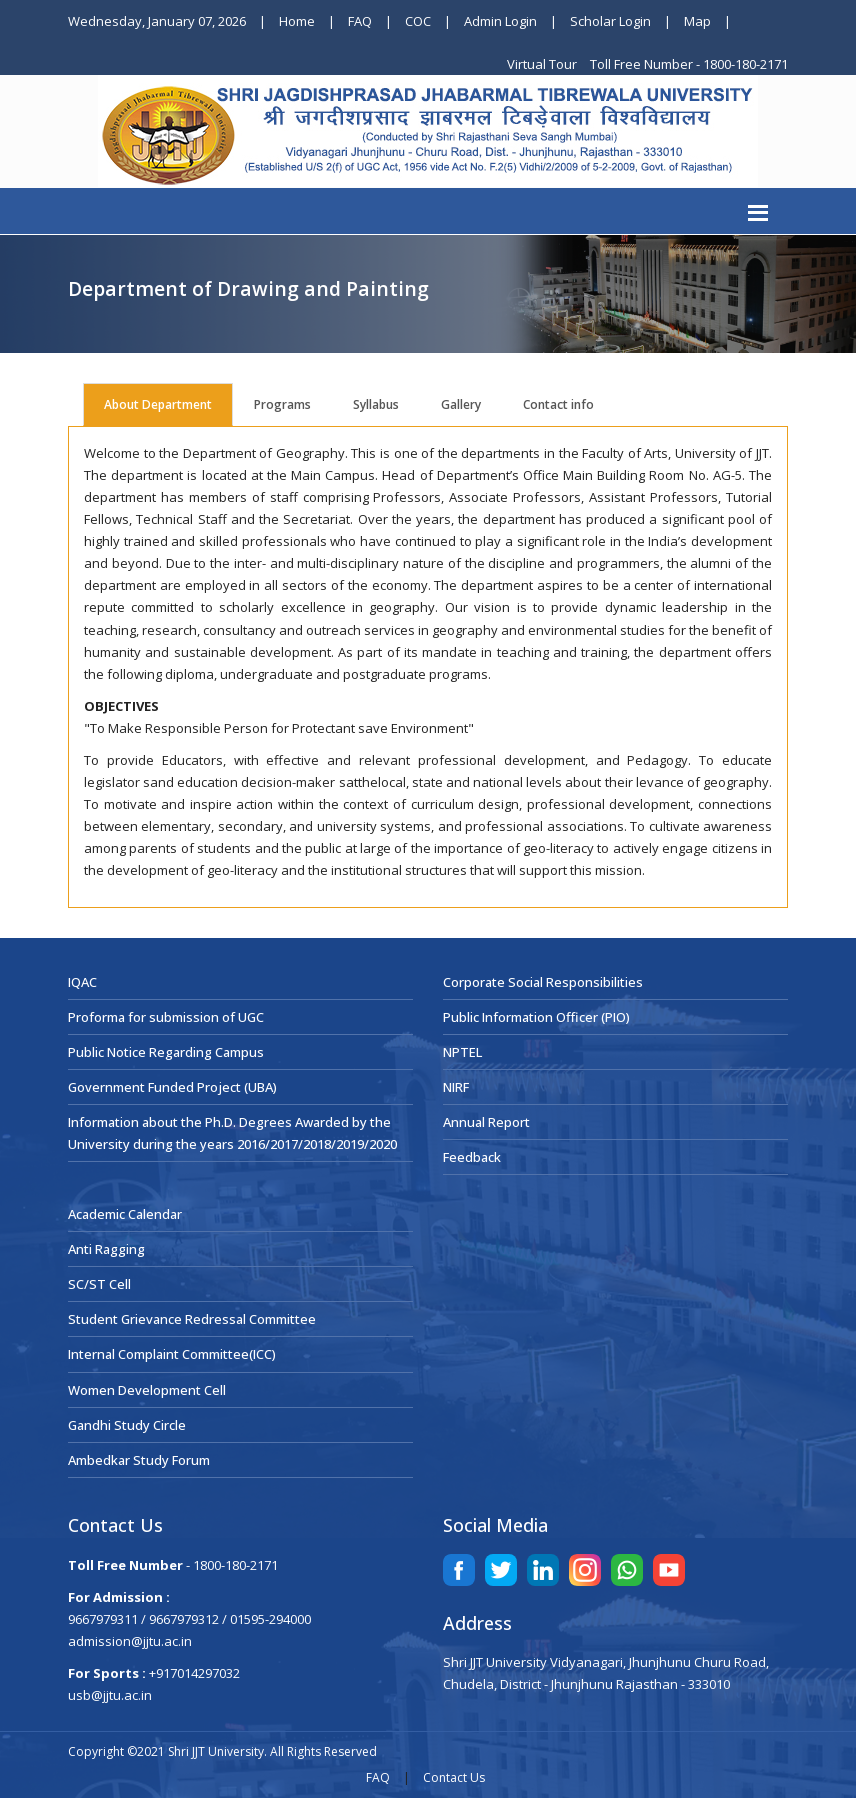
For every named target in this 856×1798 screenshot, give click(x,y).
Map (697, 21)
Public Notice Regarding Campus (166, 1052)
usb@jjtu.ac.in (110, 1695)
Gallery (461, 404)
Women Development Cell (147, 1390)
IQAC (82, 982)
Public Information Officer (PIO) (536, 1017)
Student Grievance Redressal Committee (192, 1319)
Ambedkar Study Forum (139, 1460)
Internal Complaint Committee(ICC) (172, 1354)
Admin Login (500, 21)
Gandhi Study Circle (127, 1425)
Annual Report (486, 1122)
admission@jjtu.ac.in (130, 1641)
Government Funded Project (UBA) (172, 1087)
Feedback (472, 1157)
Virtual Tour (543, 64)
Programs (282, 404)
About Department (158, 404)
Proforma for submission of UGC (166, 1017)
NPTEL (462, 1052)
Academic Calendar (125, 1214)
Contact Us (454, 1777)
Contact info (558, 404)
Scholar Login (610, 21)
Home (297, 21)
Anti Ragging (106, 1249)
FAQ (360, 21)
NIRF (456, 1087)
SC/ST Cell (99, 1284)
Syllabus (376, 404)
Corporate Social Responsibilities (543, 982)
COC (418, 21)
